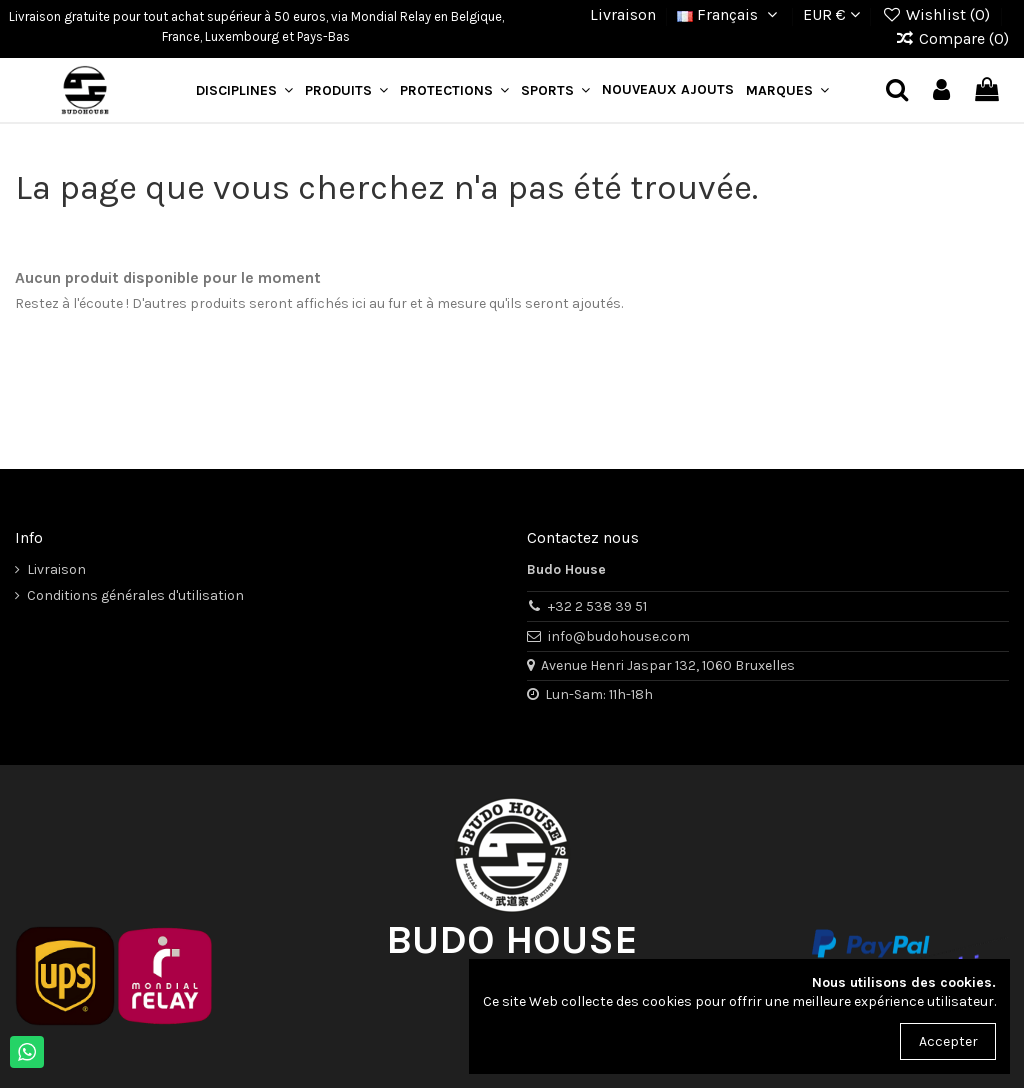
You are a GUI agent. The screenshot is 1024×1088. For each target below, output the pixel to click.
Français (730, 14)
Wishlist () (937, 14)
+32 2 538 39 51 (597, 606)
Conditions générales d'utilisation (135, 595)
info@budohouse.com (619, 636)
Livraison (623, 14)
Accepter (948, 1041)
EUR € (831, 14)
